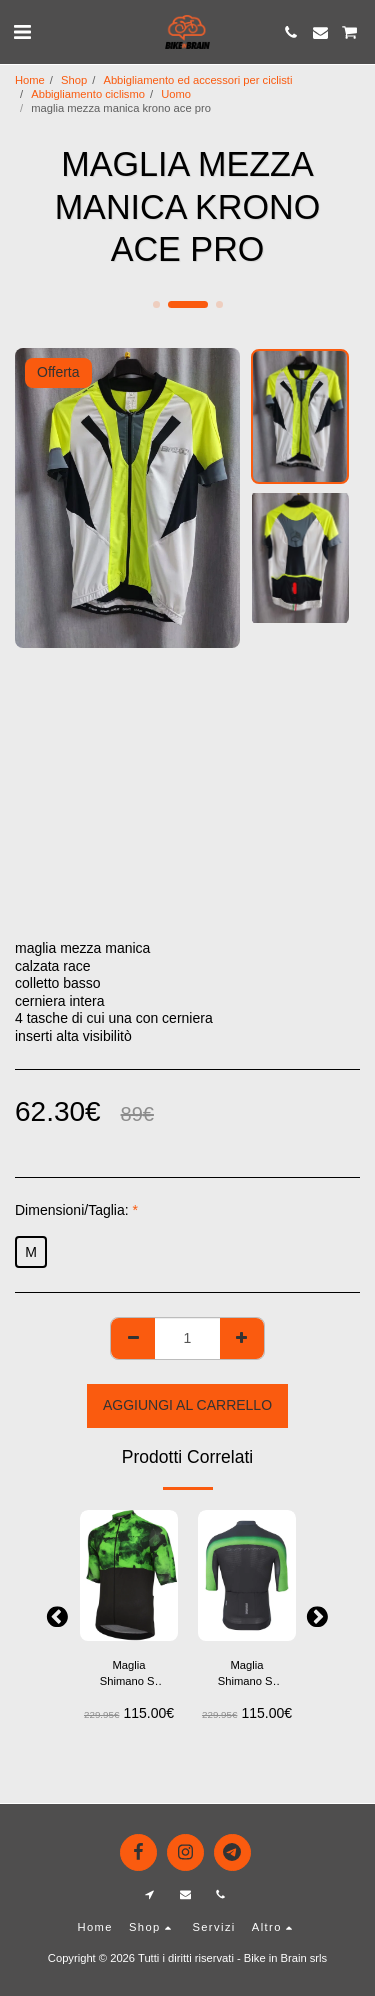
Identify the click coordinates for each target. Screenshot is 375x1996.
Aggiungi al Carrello (187, 1405)
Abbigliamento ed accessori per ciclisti (197, 80)
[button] (22, 32)
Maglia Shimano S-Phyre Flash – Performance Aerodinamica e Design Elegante (129, 1675)
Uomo (176, 94)
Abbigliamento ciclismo (88, 94)
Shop (74, 80)
